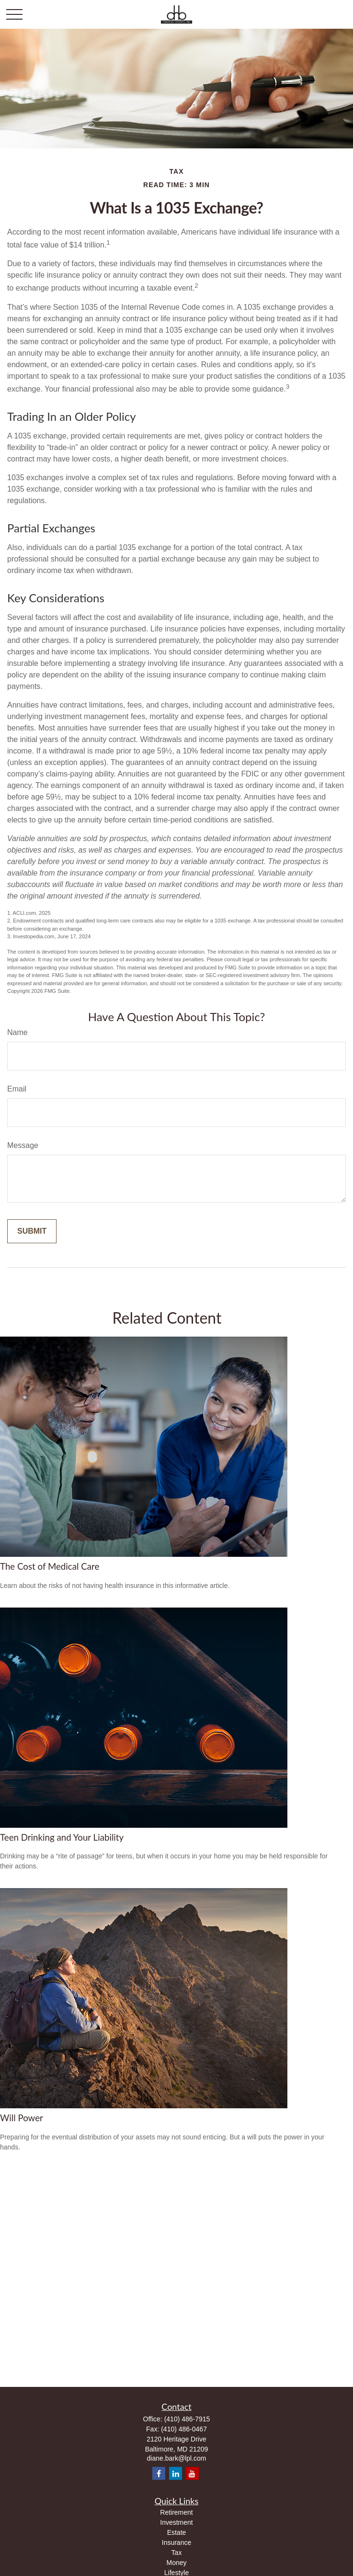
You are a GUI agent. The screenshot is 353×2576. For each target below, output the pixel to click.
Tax (176, 2552)
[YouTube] (192, 2473)
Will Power (21, 2118)
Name (17, 1032)
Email (16, 1089)
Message (22, 1145)
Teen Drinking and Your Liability (62, 1837)
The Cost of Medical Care (49, 1566)
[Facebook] (158, 2473)
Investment (176, 2522)
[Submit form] (32, 1231)
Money (176, 2562)
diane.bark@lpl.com (176, 2458)
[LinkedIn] (175, 2473)
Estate (176, 2532)
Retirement (176, 2512)
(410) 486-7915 (187, 2419)
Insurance (176, 2542)
